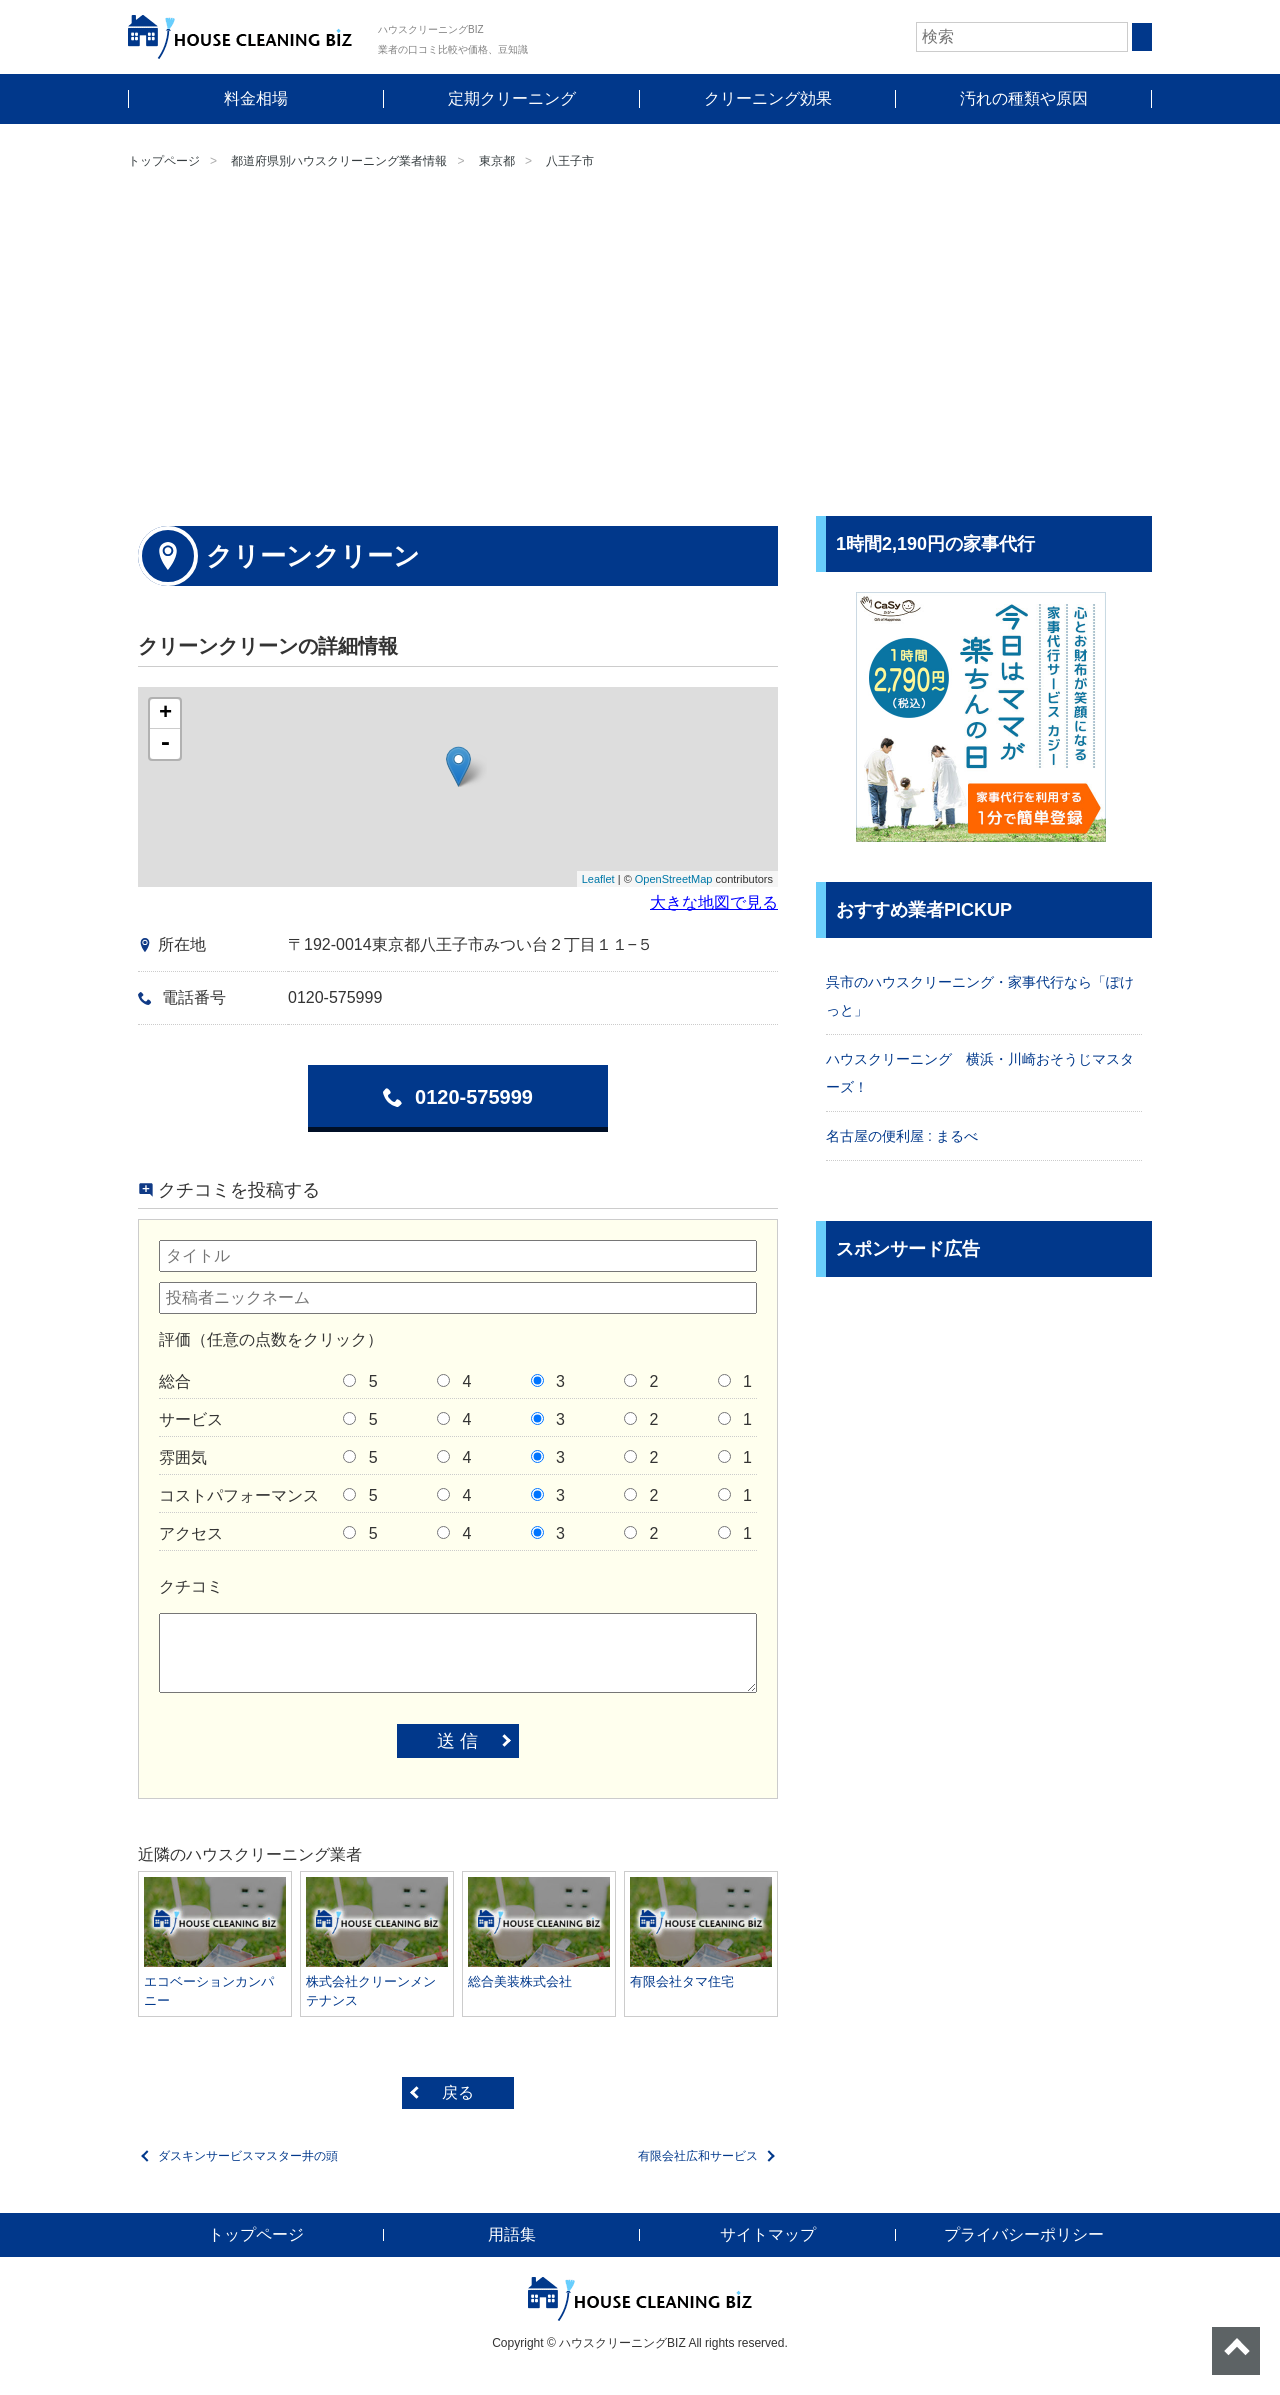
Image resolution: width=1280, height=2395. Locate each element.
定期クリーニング (512, 98)
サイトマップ (768, 2234)
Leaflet (598, 879)
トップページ (164, 161)
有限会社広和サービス (698, 2156)
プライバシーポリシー (1024, 2234)
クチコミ (191, 1586)
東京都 (497, 161)
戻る (458, 2092)
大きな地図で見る (714, 902)
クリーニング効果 (768, 98)
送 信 (457, 1741)
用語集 (512, 2234)
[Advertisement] (640, 346)
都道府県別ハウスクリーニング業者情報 (339, 161)
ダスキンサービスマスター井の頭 (248, 2156)
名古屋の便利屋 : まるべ (902, 1136)
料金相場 (256, 98)
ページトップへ (1236, 2351)
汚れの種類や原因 (1024, 98)
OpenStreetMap (674, 879)
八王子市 (570, 161)
